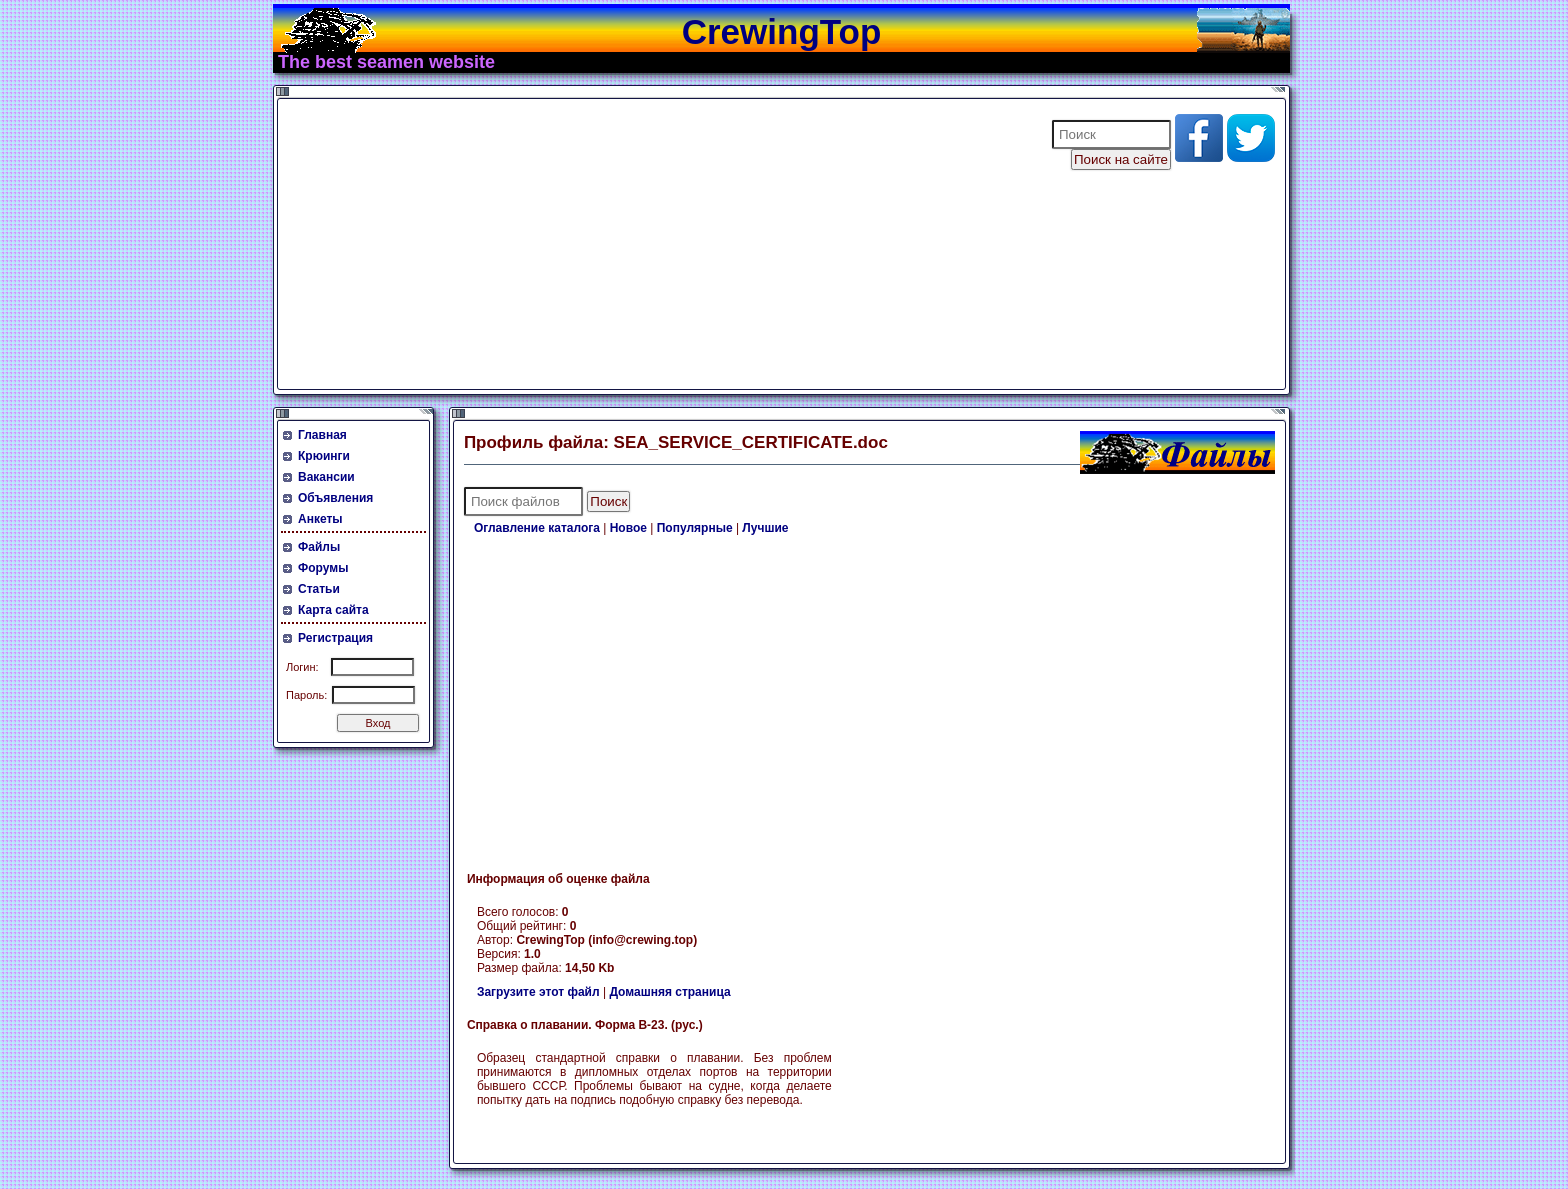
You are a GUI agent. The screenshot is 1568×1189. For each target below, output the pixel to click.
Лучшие (765, 528)
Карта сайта (333, 610)
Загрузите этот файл (538, 992)
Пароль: (306, 695)
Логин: (302, 667)
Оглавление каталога (537, 528)
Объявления (335, 498)
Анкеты (320, 519)
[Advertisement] (652, 244)
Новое (628, 528)
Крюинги (324, 456)
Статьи (319, 589)
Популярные (695, 528)
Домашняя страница (669, 992)
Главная (322, 435)
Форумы (323, 568)
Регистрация (335, 638)
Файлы (319, 547)
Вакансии (326, 477)
